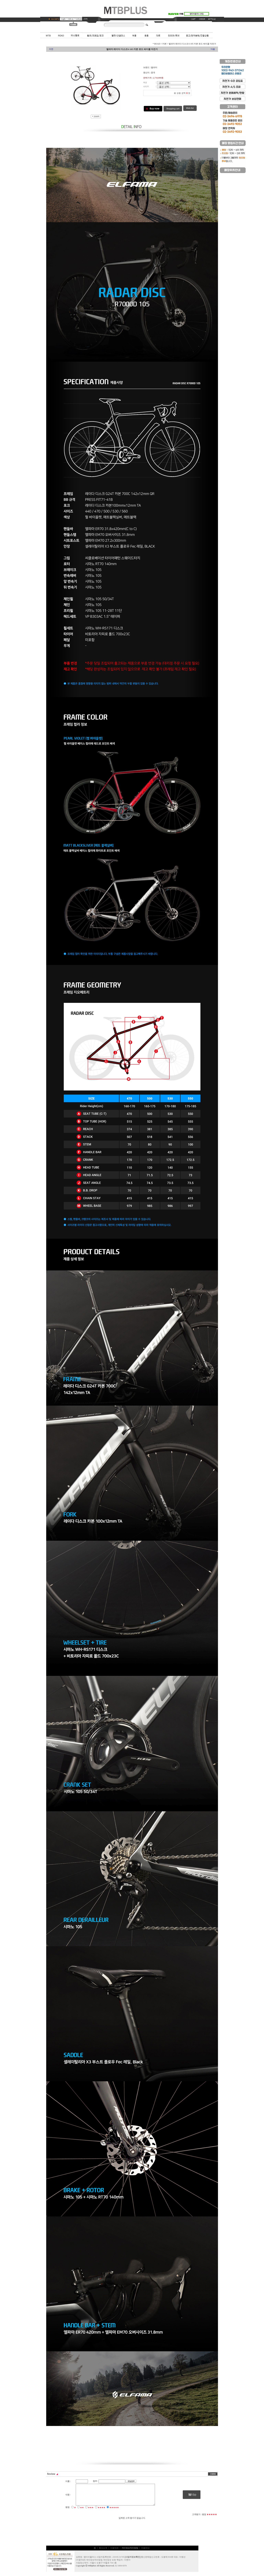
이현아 (127, 2564)
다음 (213, 49)
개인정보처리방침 (94, 2564)
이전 (51, 49)
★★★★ (101, 2511)
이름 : (68, 2481)
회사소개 (103, 2552)
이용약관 (114, 2552)
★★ (82, 2511)
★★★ (91, 2511)
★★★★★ (114, 2511)
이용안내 (145, 2552)
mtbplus (92, 2570)
